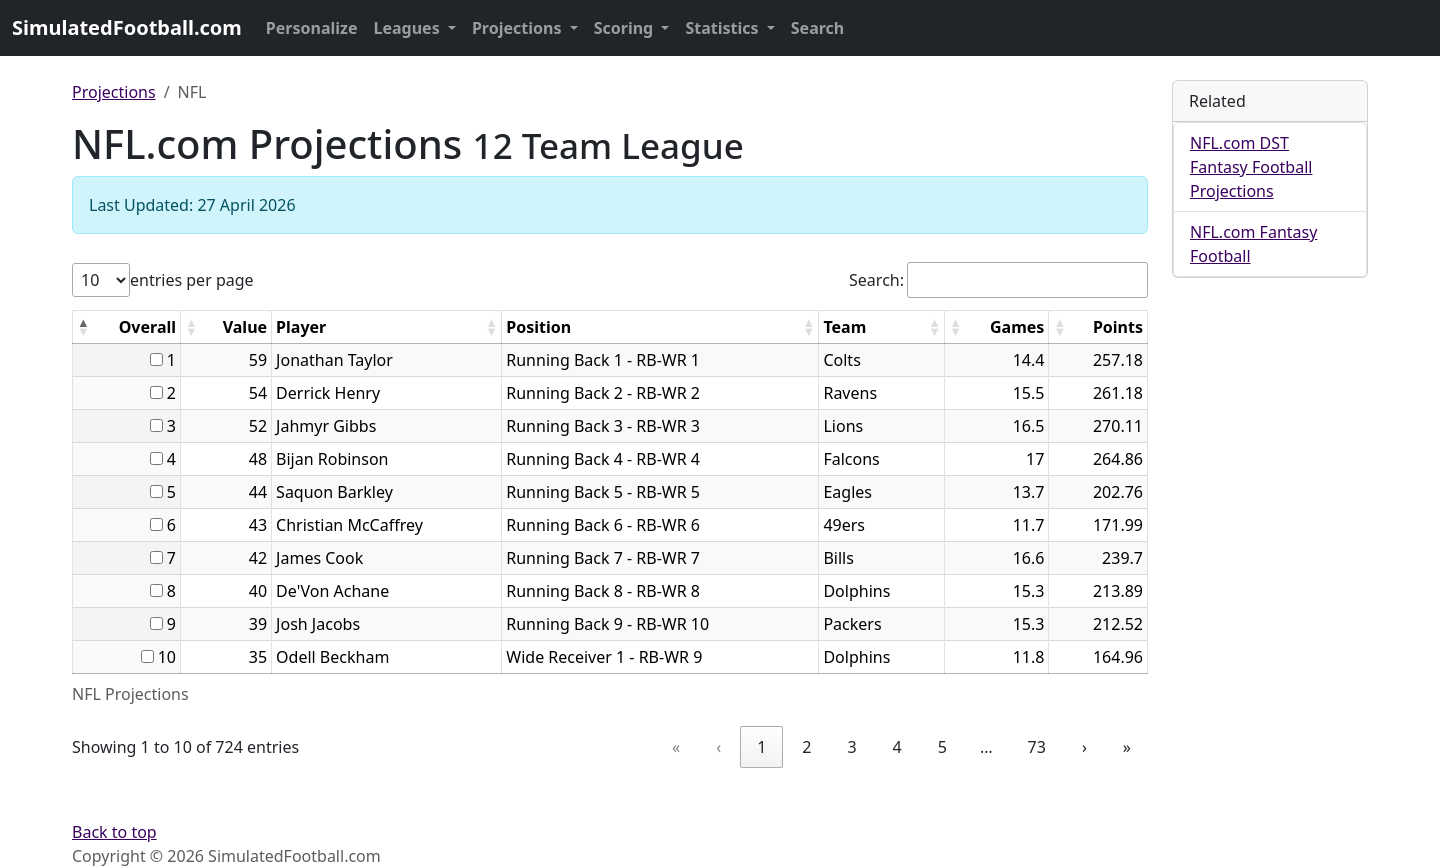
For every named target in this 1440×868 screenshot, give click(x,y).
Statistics (723, 28)
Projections (519, 28)
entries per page (192, 280)
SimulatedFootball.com (127, 27)
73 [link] (1037, 747)
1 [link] (761, 747)
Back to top (114, 832)
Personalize (312, 28)
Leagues (409, 28)
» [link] (1127, 747)
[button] (83, 327)
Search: (876, 280)
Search (817, 28)
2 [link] (806, 747)
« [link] (676, 747)
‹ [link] (718, 747)
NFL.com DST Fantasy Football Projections (1251, 167)
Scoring (626, 28)
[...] (156, 359)
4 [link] (897, 747)
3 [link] (851, 747)
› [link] (1084, 747)
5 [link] (942, 747)
